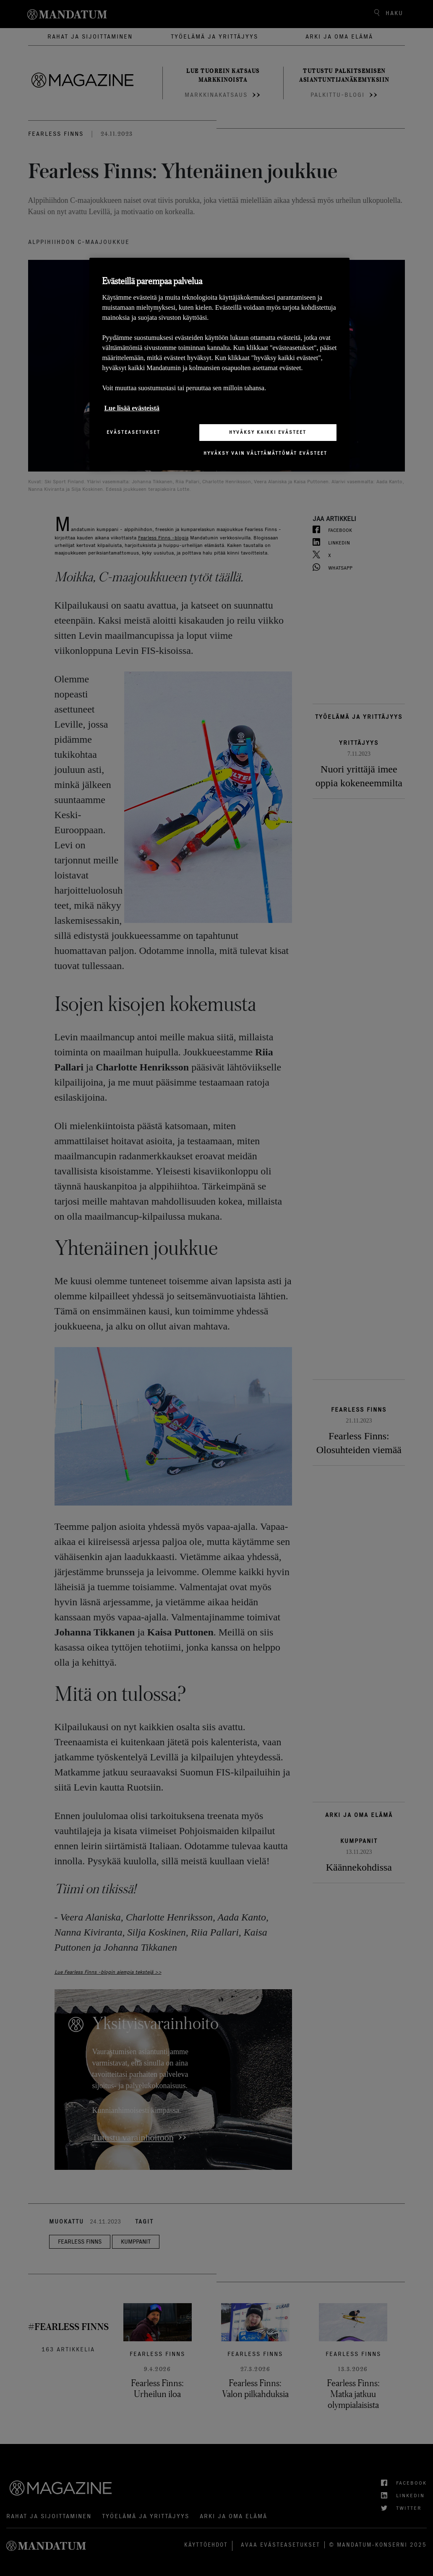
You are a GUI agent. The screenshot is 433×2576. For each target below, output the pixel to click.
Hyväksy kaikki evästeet (267, 432)
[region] (219, 364)
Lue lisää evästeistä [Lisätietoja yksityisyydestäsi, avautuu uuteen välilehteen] (131, 408)
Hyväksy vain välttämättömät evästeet (265, 453)
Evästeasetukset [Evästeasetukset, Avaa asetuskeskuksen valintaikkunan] (133, 432)
